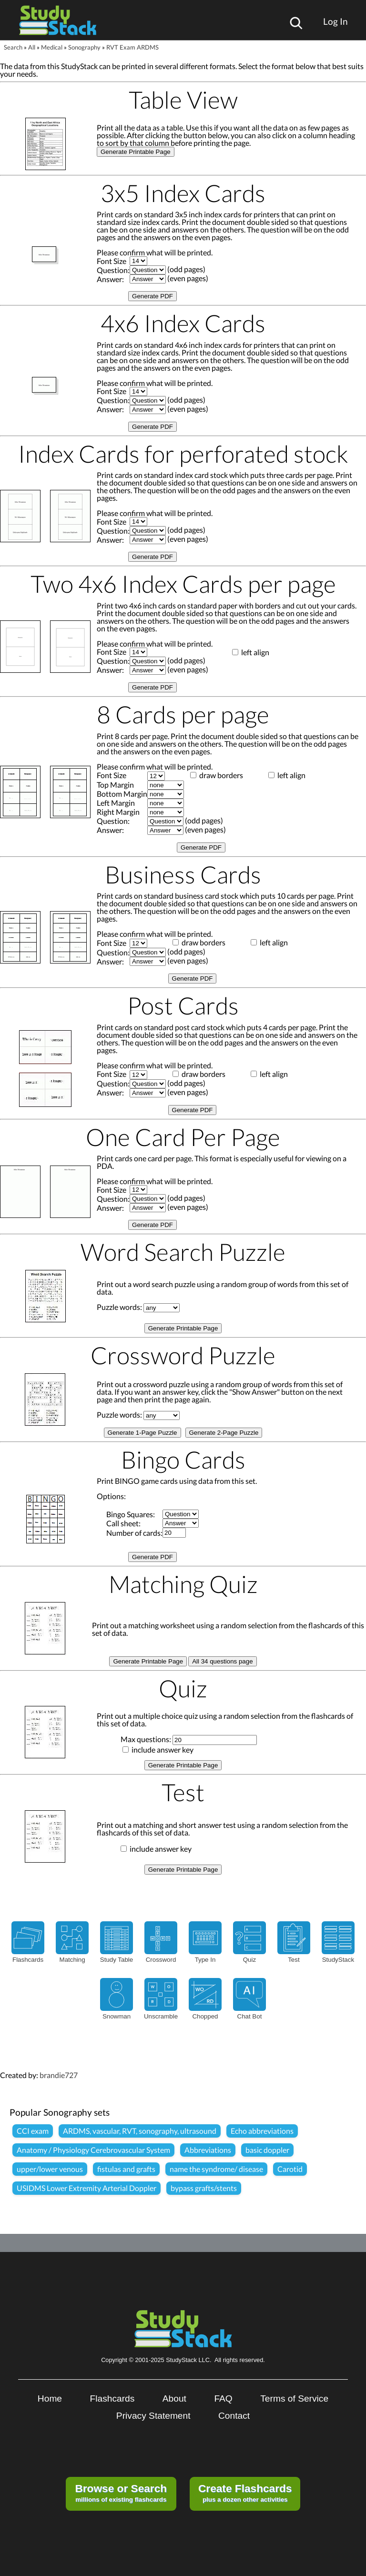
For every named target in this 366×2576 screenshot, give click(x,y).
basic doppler (267, 2149)
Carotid (290, 2168)
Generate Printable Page (136, 151)
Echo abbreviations (262, 2130)
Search (13, 47)
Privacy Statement (153, 2416)
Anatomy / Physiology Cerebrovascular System (93, 2149)
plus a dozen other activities (245, 2492)
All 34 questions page (222, 1661)
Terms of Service (294, 2398)
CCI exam (33, 2130)
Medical (51, 47)
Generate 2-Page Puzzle (224, 1432)
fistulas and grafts (126, 2168)
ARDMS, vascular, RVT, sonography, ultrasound (139, 2130)
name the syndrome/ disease (216, 2168)
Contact (234, 2416)
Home (50, 2398)
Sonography (84, 47)
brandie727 (59, 2074)
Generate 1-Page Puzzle (142, 1432)
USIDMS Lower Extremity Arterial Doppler (86, 2187)
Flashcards (112, 2398)
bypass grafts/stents (204, 2187)
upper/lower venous (50, 2168)
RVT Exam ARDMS (132, 47)
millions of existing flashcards (121, 2492)
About (174, 2398)
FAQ (223, 2398)
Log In (335, 21)
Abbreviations (207, 2149)
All (31, 47)
